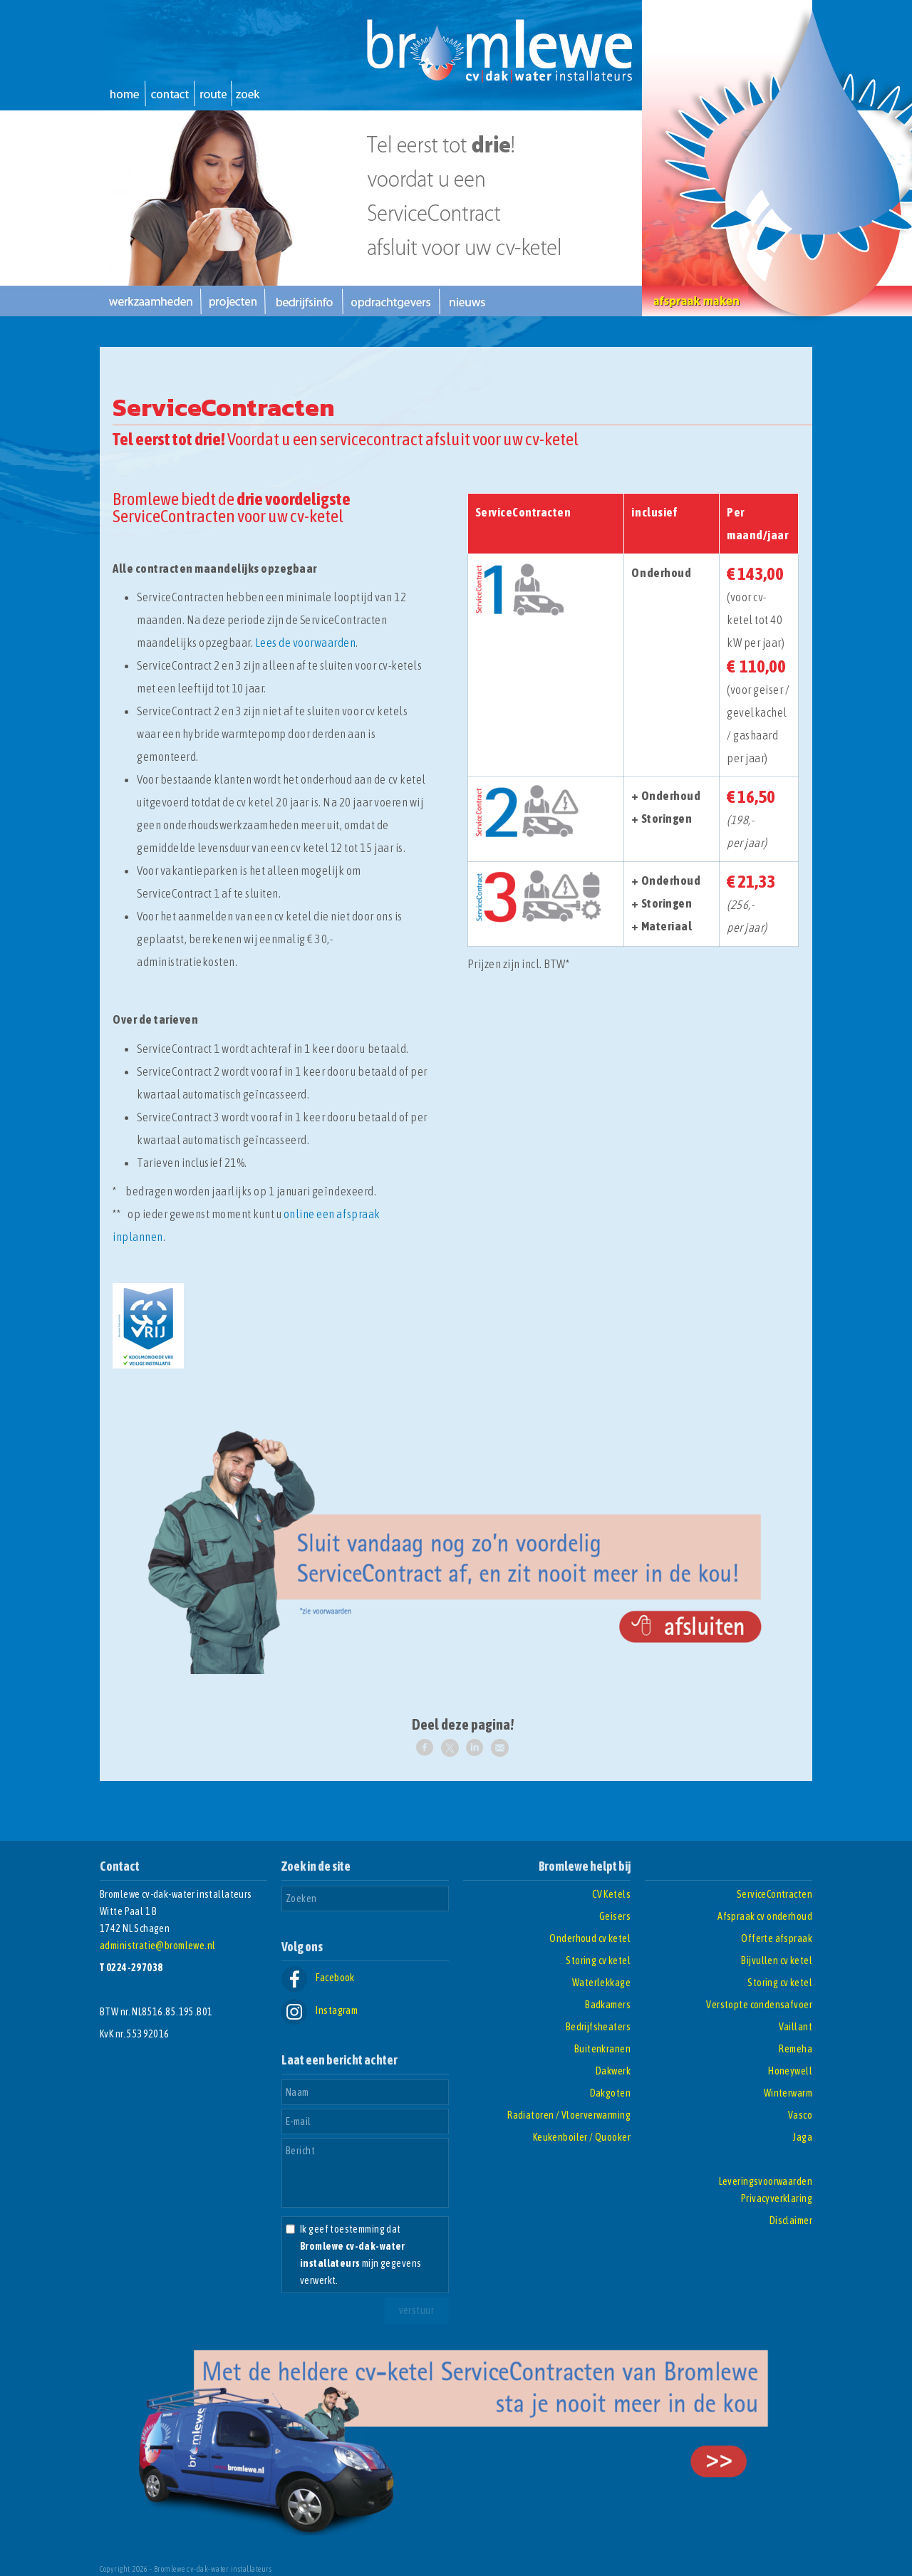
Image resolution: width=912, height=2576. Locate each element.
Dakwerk (613, 2071)
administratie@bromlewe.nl (158, 1945)
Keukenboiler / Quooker (582, 2137)
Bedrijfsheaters (598, 2026)
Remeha (795, 2049)
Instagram (319, 2010)
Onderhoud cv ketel (590, 1938)
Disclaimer (791, 2220)
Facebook (318, 1977)
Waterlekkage (601, 1982)
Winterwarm (788, 2093)
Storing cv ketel (598, 1960)
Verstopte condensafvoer (759, 2004)
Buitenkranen (602, 2049)
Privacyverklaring (776, 2198)
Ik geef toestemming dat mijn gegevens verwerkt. (360, 2254)
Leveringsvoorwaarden (765, 2181)
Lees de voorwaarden (305, 642)
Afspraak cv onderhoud (764, 1916)
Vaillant (795, 2026)
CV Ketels (611, 1894)
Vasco (800, 2115)
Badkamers (608, 2004)
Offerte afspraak (776, 1938)
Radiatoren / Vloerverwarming (569, 2115)
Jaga (802, 2137)
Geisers (615, 1916)
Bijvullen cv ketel (776, 1960)
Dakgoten (610, 2093)
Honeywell (790, 2071)
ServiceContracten (774, 1894)
